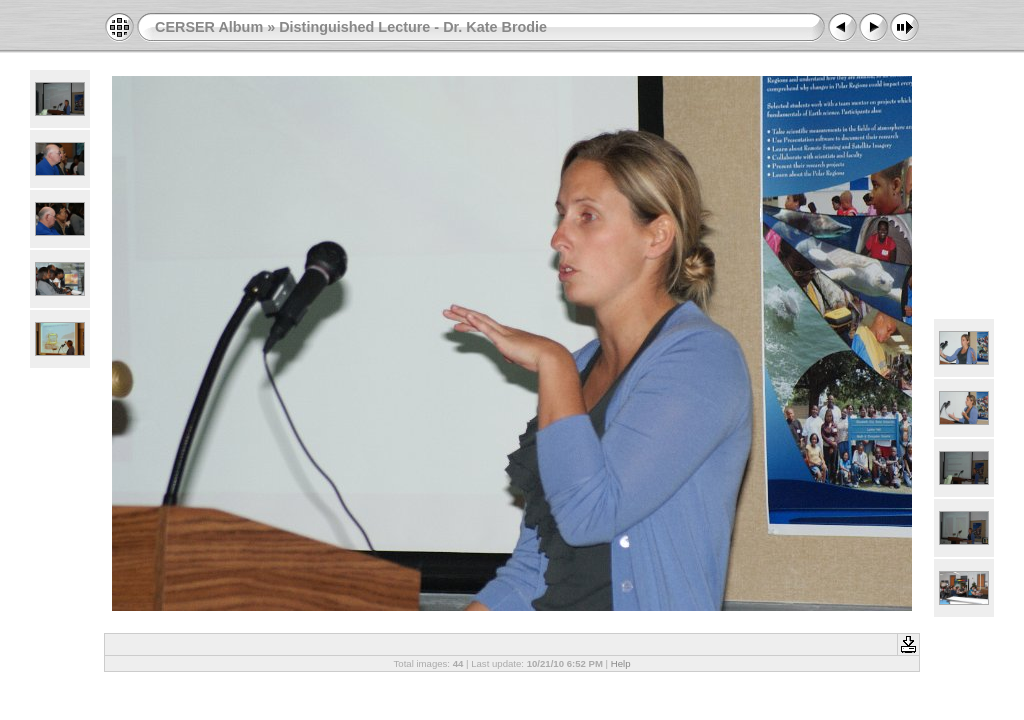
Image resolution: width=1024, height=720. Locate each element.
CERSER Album (209, 27)
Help (621, 663)
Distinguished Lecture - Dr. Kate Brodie (413, 27)
